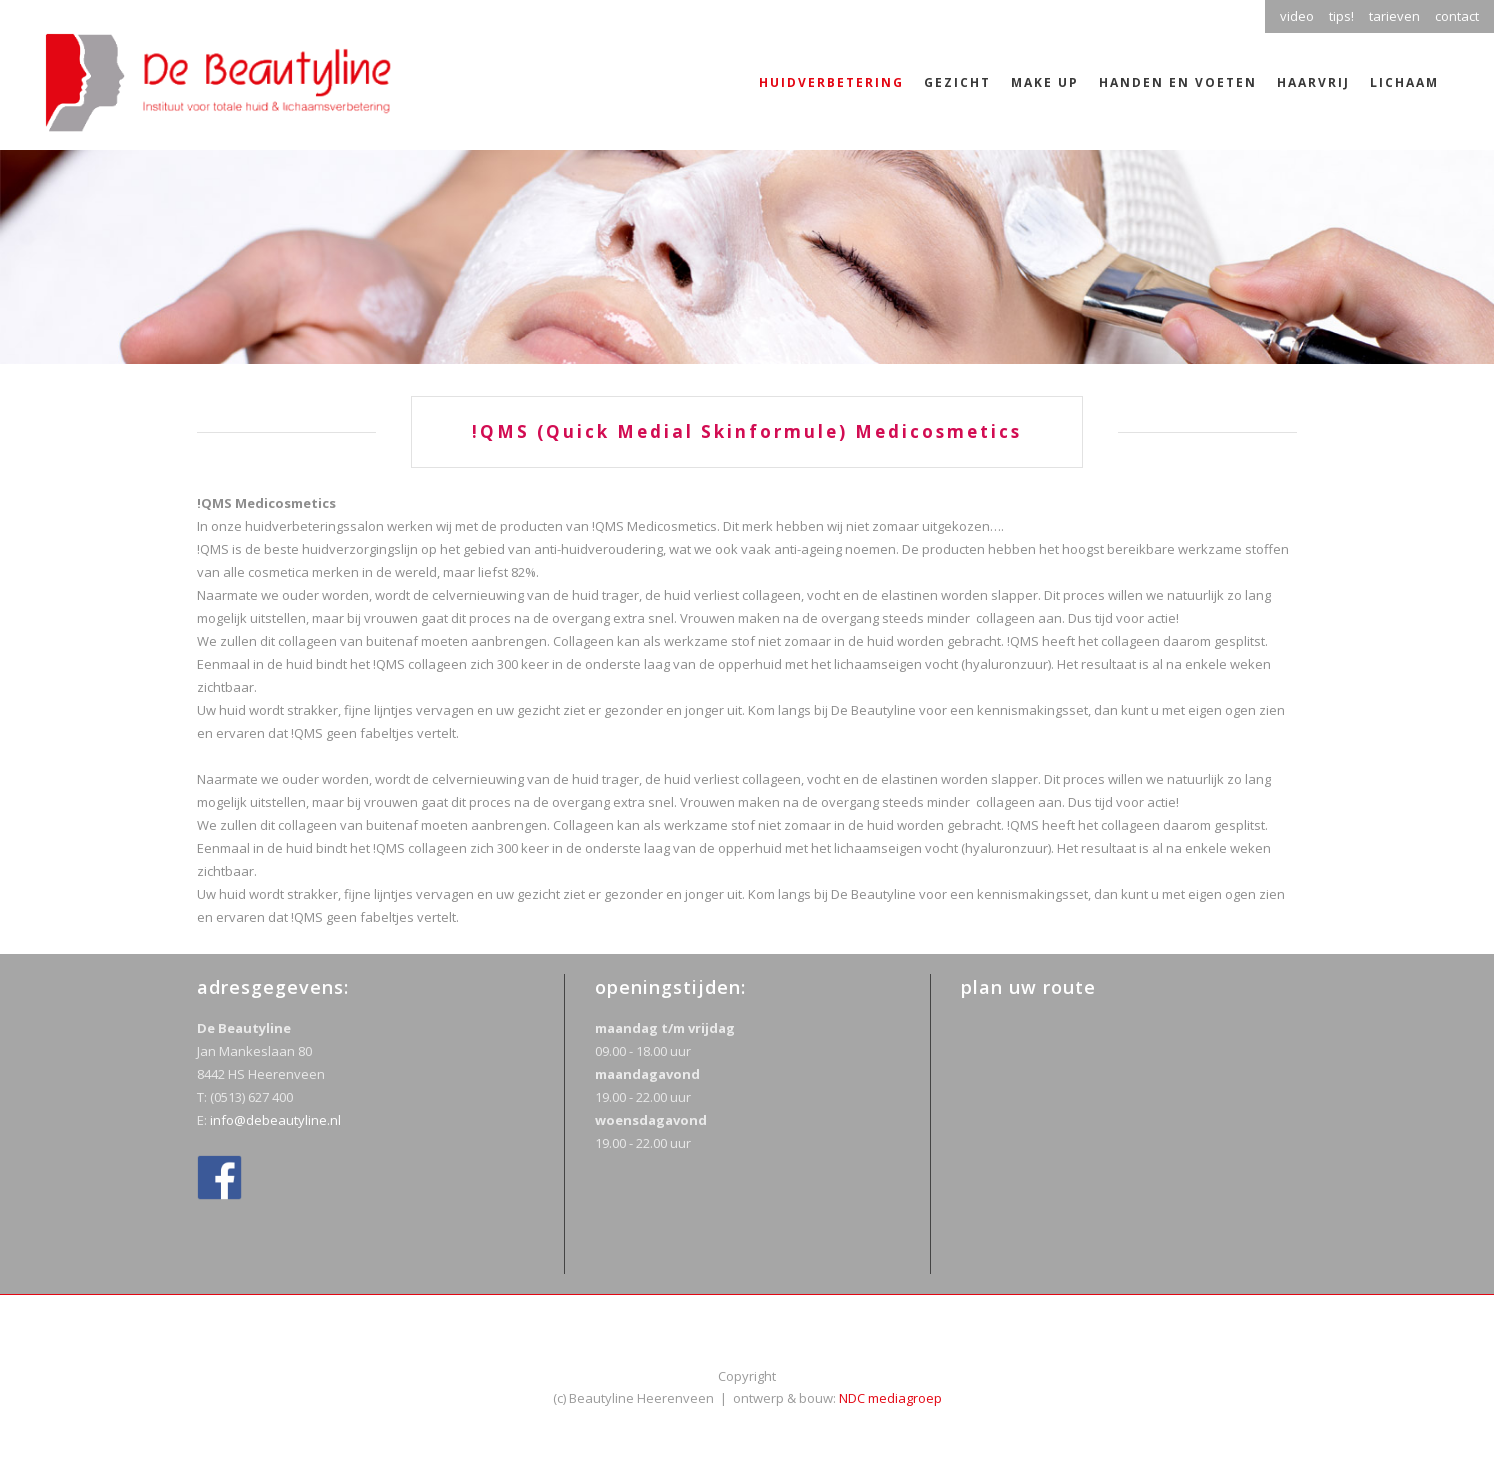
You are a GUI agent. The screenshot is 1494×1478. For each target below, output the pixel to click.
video (1297, 16)
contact (1457, 16)
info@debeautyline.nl (275, 1120)
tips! (1341, 16)
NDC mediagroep (890, 1398)
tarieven (1394, 16)
